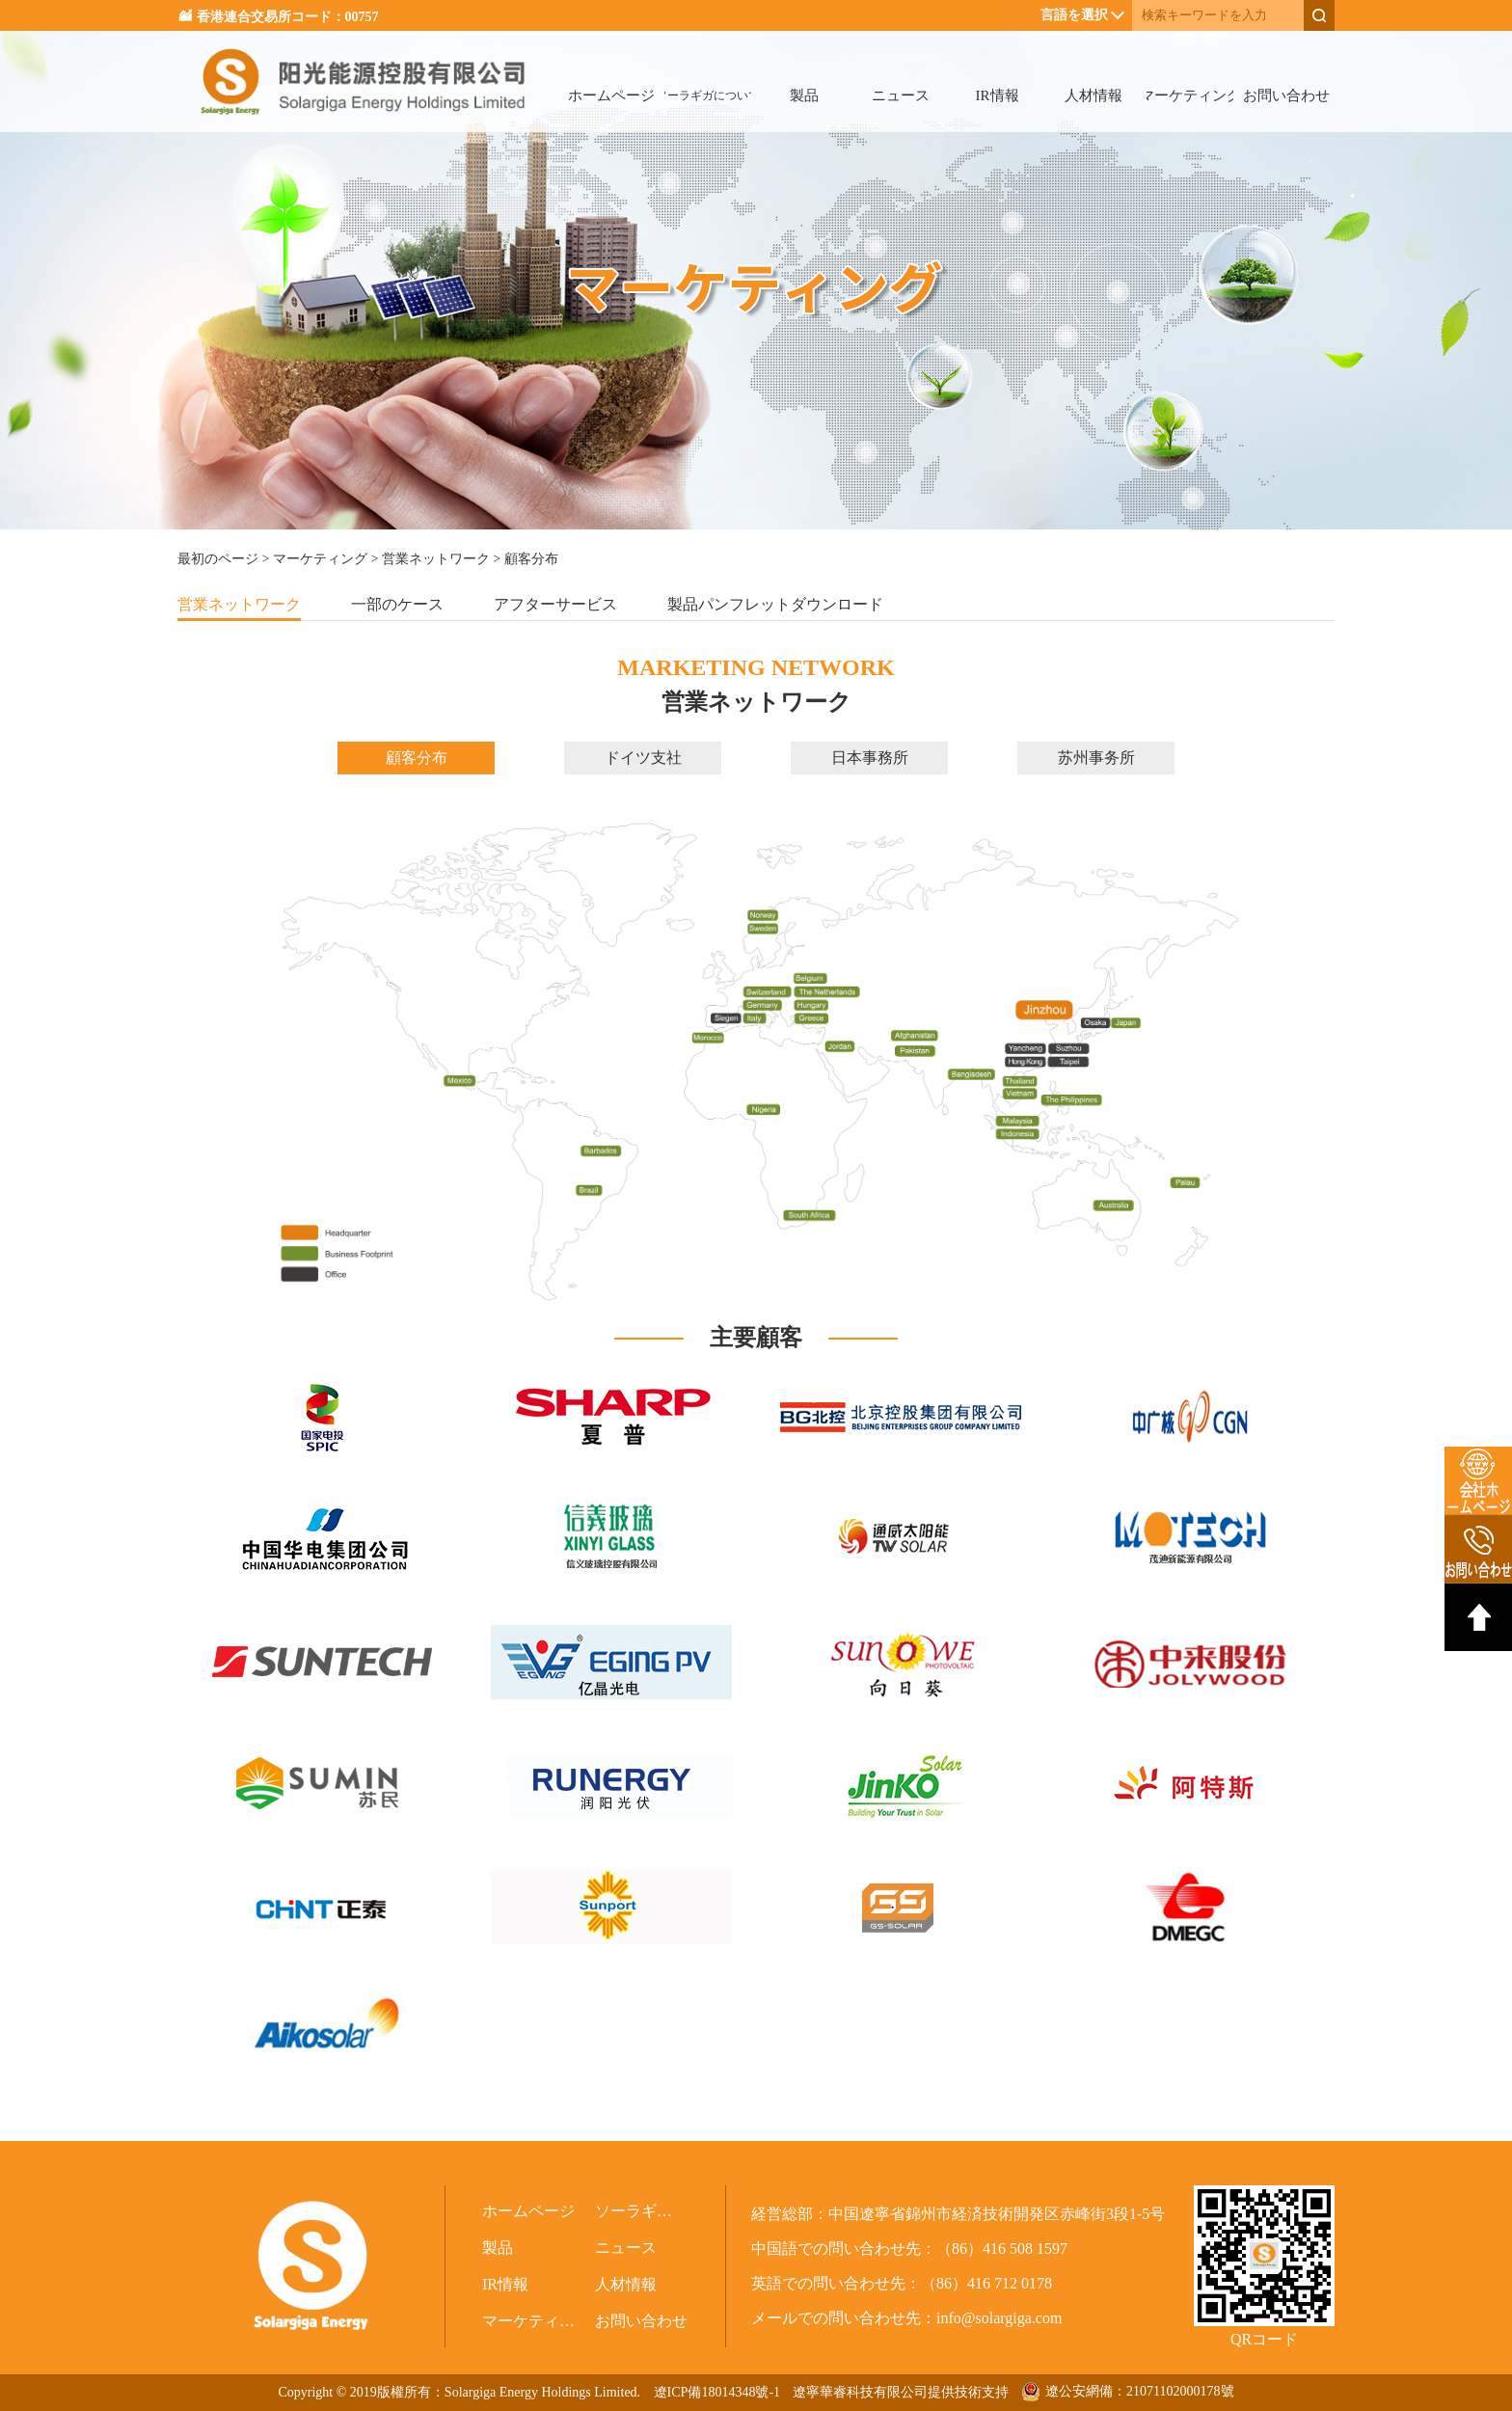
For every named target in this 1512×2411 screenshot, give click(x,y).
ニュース (901, 95)
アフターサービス (555, 604)
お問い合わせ (1286, 95)
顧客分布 (416, 757)
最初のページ (217, 559)
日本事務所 (869, 757)
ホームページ (611, 95)
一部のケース (397, 604)
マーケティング (1190, 95)
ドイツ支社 (643, 757)
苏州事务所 (1096, 757)
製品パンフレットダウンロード (775, 604)
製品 (804, 95)
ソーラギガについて (707, 95)
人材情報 (1093, 95)
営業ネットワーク (436, 559)
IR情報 (997, 95)
